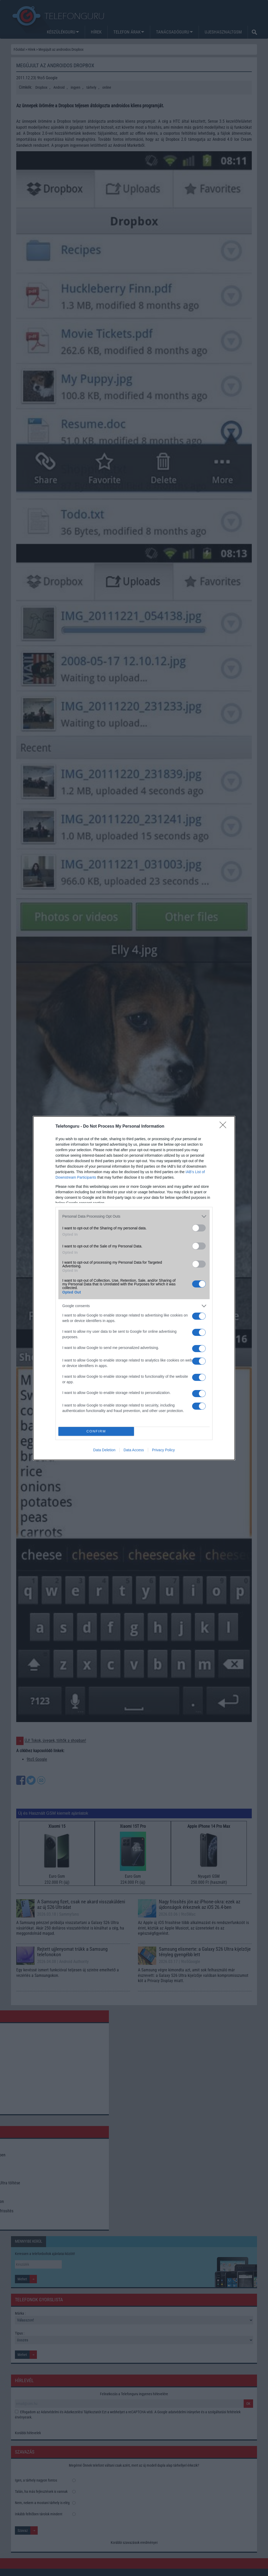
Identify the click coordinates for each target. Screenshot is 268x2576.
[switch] (199, 1227)
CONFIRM (96, 1431)
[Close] (225, 1127)
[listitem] (134, 1216)
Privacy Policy (163, 1450)
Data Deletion (104, 1450)
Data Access (134, 1450)
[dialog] (134, 1288)
